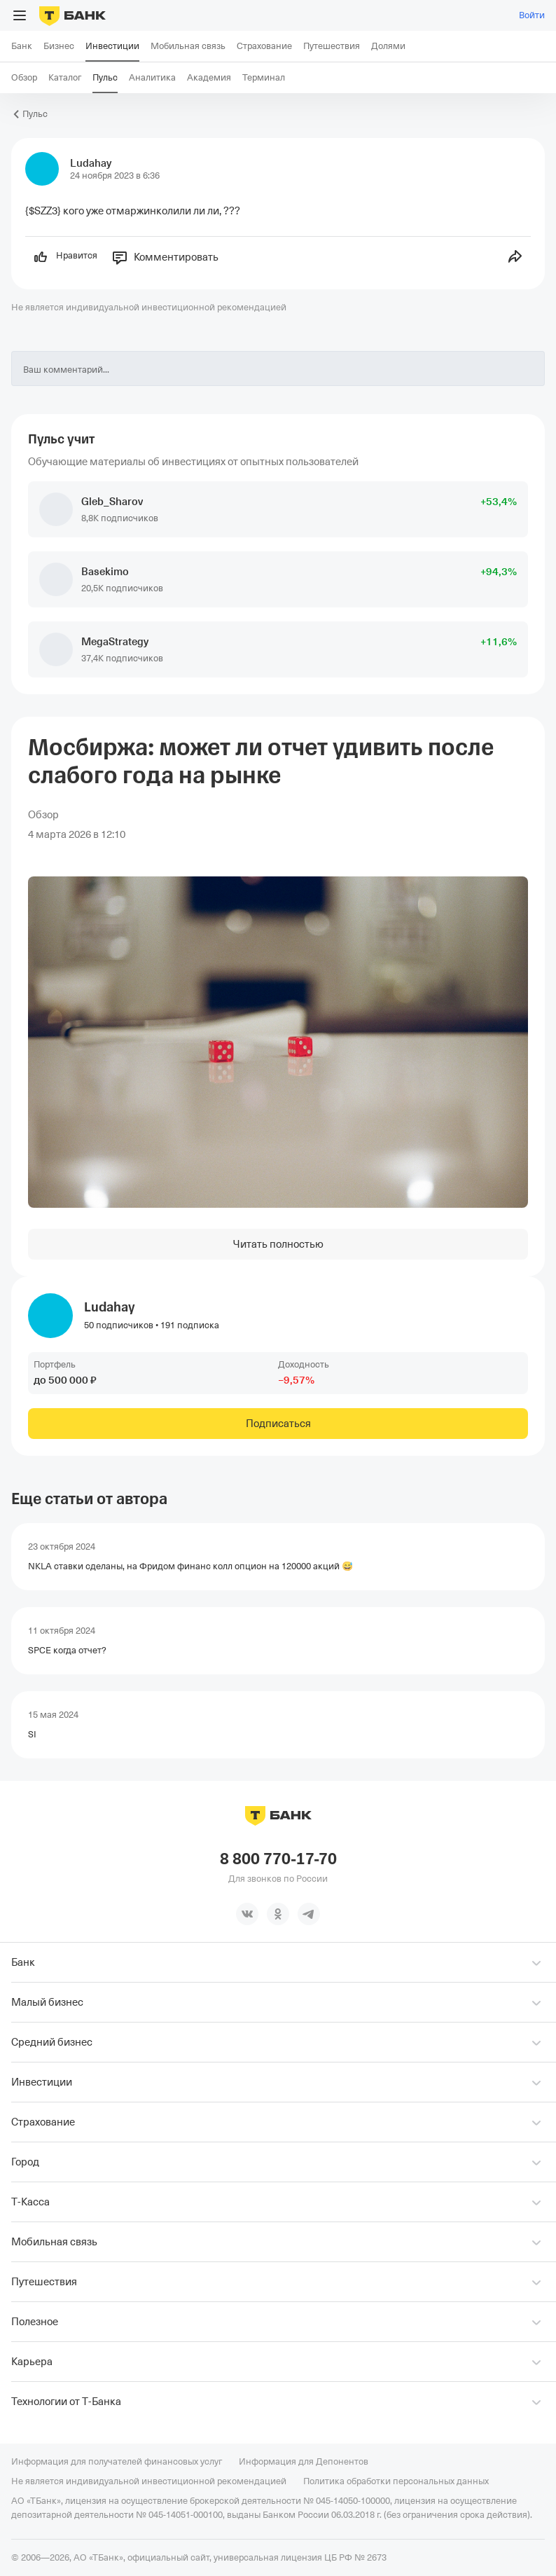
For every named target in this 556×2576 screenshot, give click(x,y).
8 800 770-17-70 (278, 1859)
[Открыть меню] (19, 15)
